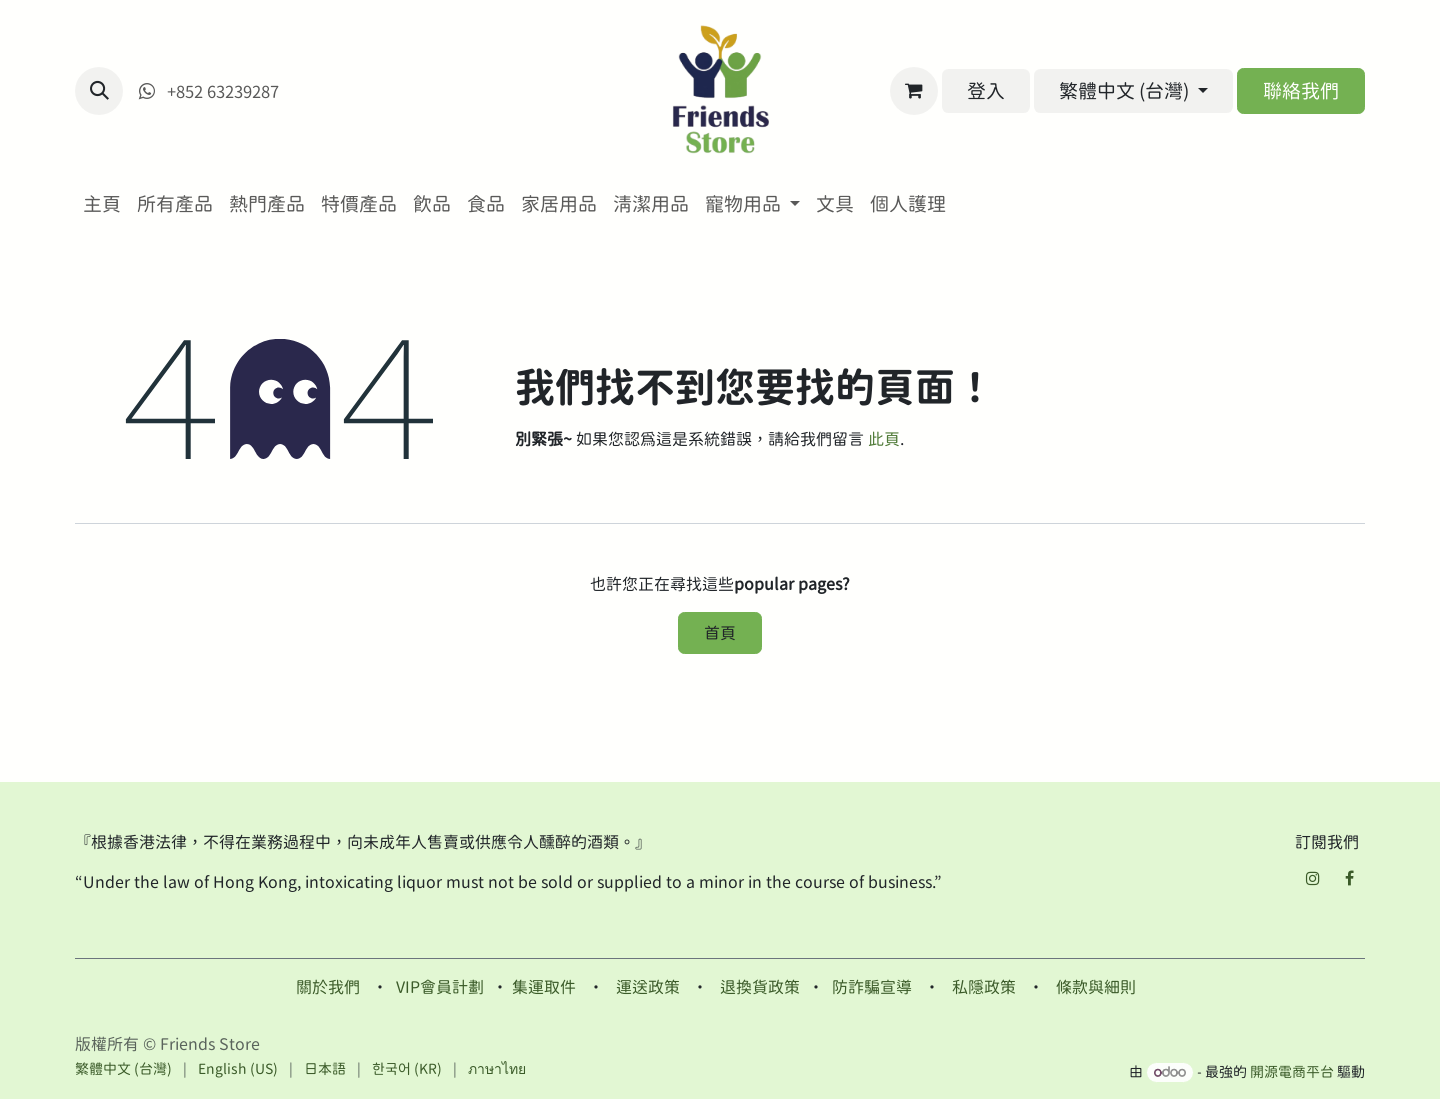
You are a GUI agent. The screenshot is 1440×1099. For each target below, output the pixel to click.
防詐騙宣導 (872, 987)
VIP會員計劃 (440, 987)
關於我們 (328, 987)
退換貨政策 (760, 987)
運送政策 (648, 987)
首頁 (720, 633)
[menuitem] (102, 204)
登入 (986, 90)
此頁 (884, 439)
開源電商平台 (1292, 1072)
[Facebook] (1349, 878)
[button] (99, 91)
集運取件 (544, 987)
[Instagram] (1313, 878)
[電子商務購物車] (914, 91)
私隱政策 (984, 987)
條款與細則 (1096, 987)
